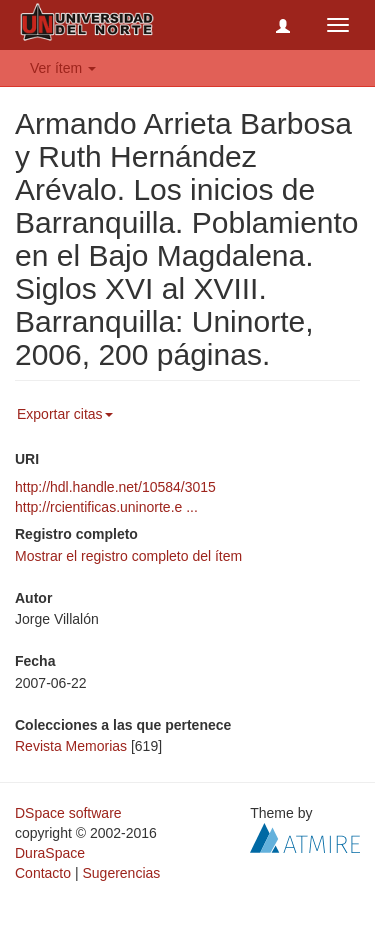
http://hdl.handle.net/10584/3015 (115, 487)
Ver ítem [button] (63, 68)
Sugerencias (121, 873)
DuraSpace (50, 853)
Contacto (43, 873)
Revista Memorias (71, 746)
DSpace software (68, 813)
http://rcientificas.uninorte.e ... (106, 507)
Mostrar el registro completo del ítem (128, 556)
